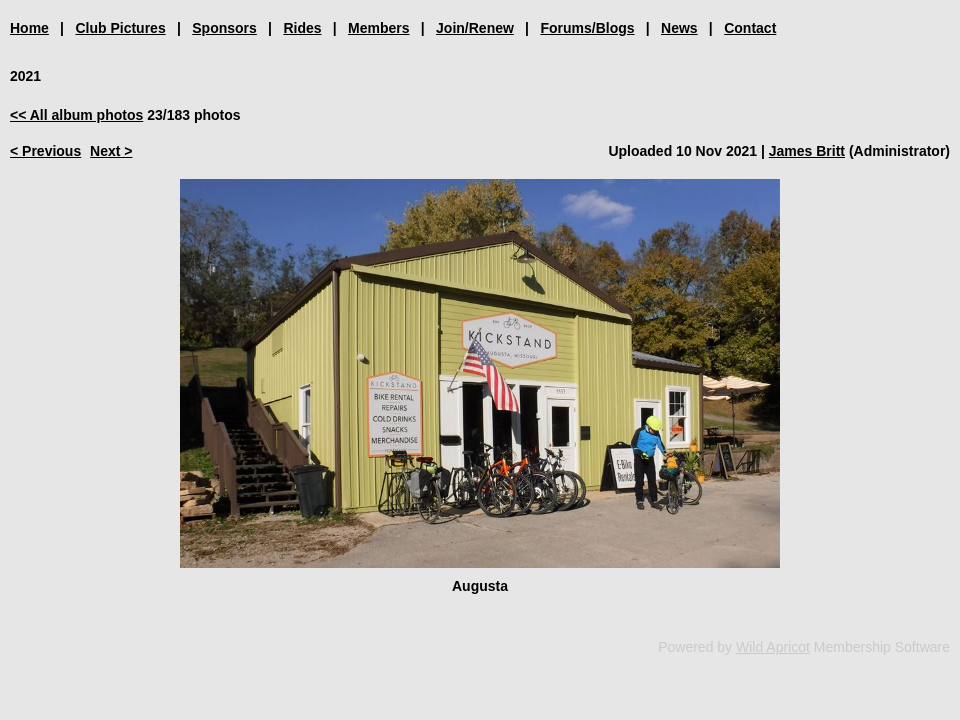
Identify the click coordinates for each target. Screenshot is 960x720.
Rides (302, 28)
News (679, 28)
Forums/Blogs (587, 28)
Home (29, 28)
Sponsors (224, 28)
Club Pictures (120, 28)
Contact (750, 28)
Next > (111, 151)
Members (378, 28)
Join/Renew (475, 28)
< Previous (45, 151)
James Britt (807, 151)
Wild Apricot (773, 647)
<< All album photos (76, 115)
